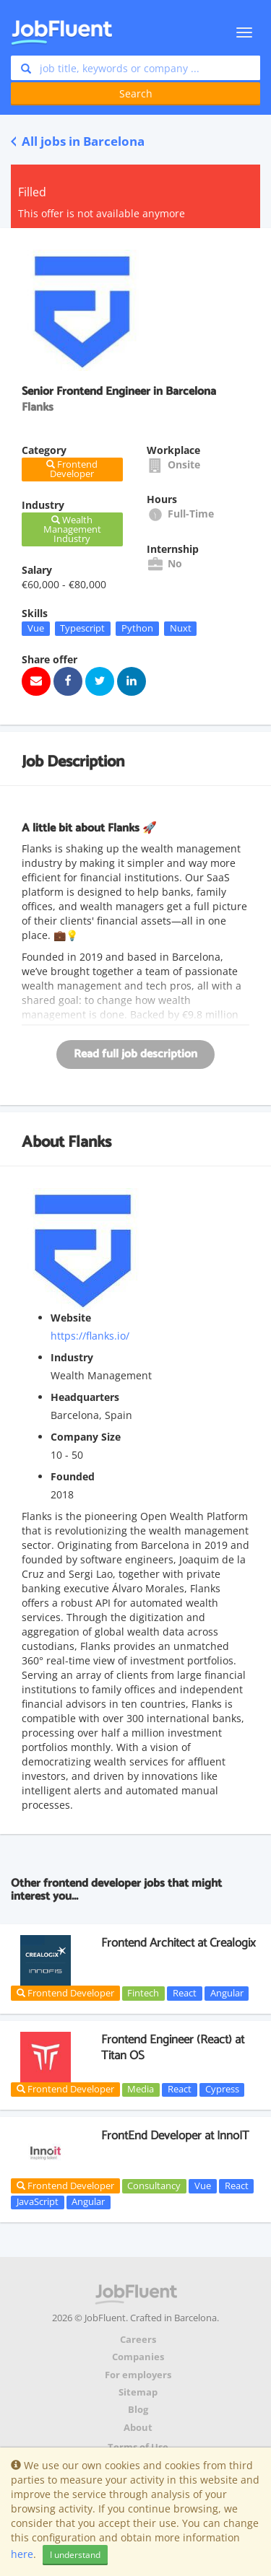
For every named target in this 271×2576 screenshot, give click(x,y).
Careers (138, 2339)
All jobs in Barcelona (78, 141)
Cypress (222, 2089)
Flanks (89, 1143)
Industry (72, 1357)
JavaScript (38, 2202)
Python (137, 627)
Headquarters (85, 1397)
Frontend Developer (65, 1992)
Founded (73, 1476)
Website (71, 1317)
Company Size (86, 1437)
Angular (227, 1992)
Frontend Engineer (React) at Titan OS (172, 2048)
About (138, 2428)
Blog (138, 2409)
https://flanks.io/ (90, 1335)
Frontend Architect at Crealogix (178, 1943)
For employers (138, 2375)
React (185, 1992)
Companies (138, 2357)
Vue (35, 627)
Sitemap (138, 2392)
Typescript (82, 627)
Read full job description (135, 1054)
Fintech (143, 1992)
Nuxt (181, 627)
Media (140, 2089)
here (22, 2554)
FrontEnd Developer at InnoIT (175, 2136)
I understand (75, 2555)
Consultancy (154, 2185)
